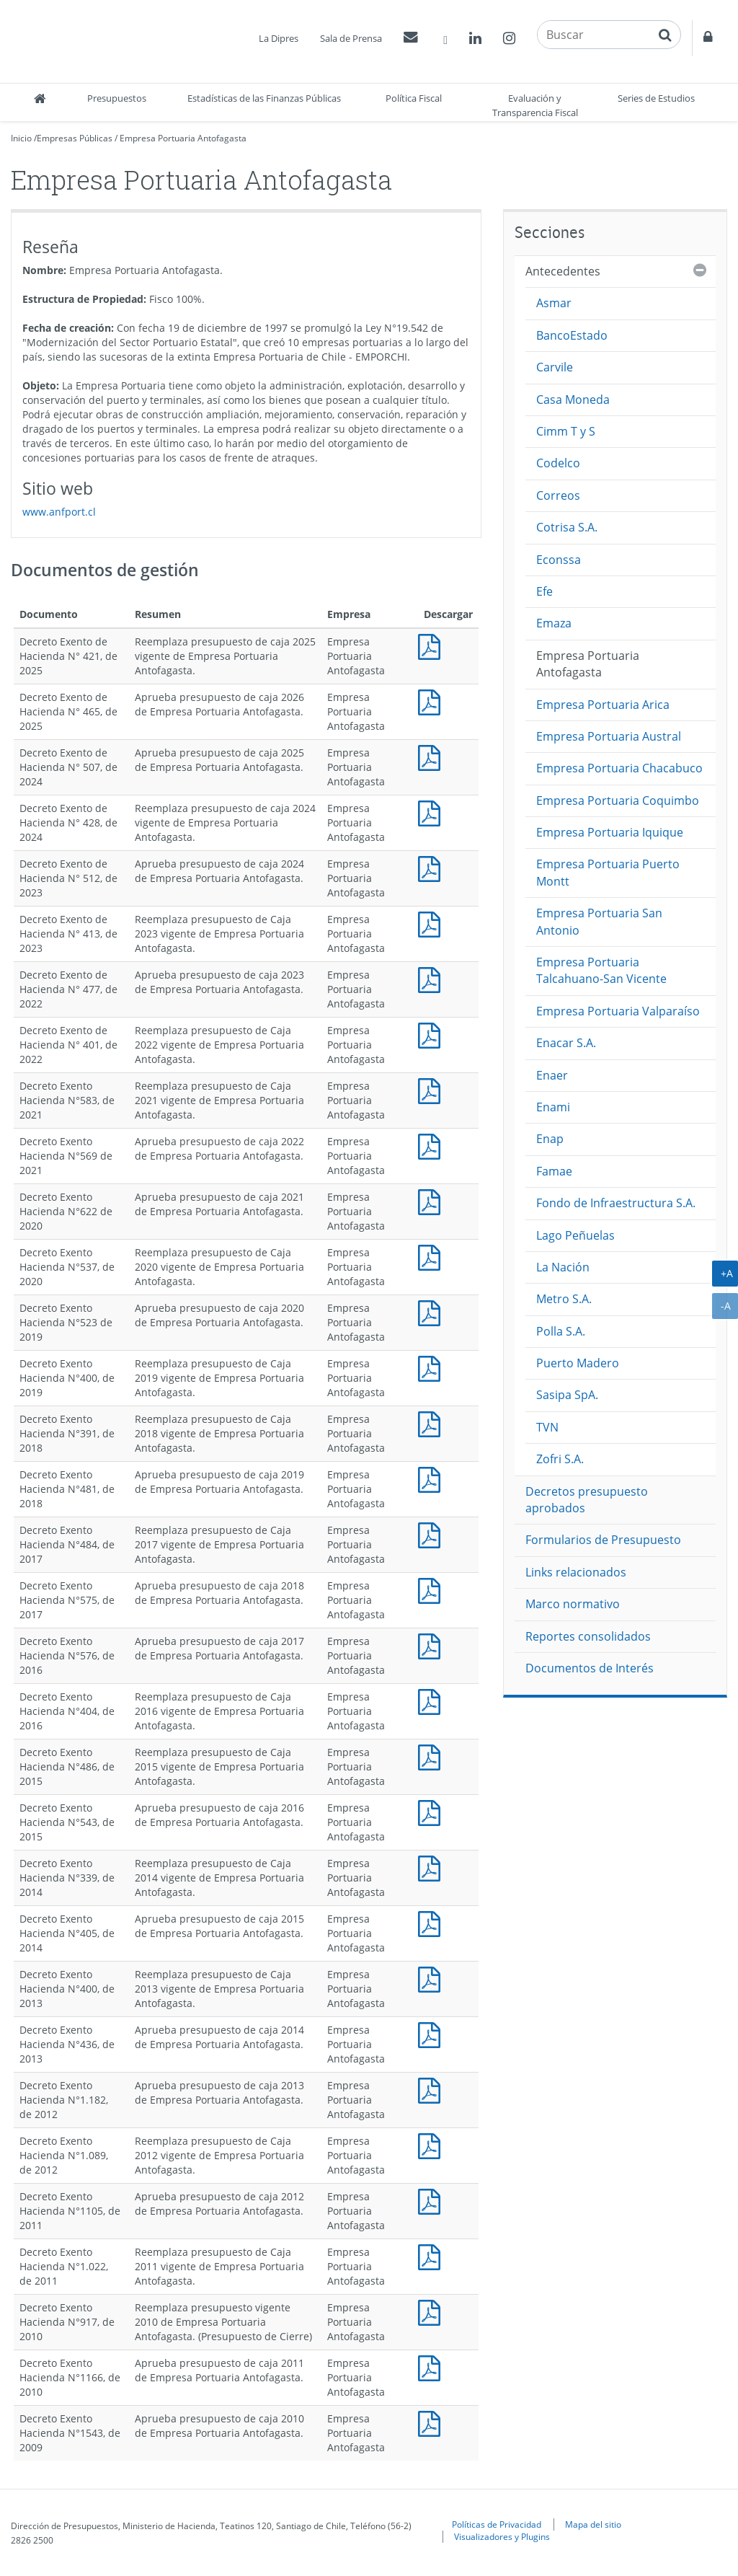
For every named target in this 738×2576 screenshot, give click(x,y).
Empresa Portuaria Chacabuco (619, 768)
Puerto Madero (577, 1363)
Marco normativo (572, 1604)
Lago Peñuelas (575, 1235)
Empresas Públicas (74, 138)
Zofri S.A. (560, 1459)
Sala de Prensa (351, 38)
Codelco (558, 463)
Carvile (554, 367)
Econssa (558, 560)
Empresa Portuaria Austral (608, 736)
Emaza (554, 623)
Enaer (552, 1075)
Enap (550, 1139)
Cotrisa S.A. (566, 527)
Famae (554, 1171)
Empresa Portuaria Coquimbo (617, 800)
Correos (558, 495)
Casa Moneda (573, 399)
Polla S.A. (560, 1331)
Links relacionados (575, 1572)
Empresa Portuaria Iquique (609, 832)
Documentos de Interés (589, 1668)
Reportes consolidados (588, 1636)
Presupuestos (116, 98)
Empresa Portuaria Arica (603, 705)
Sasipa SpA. (567, 1395)
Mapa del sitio (593, 2524)
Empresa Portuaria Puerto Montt (608, 872)
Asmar (554, 303)
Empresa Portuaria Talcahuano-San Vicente (601, 970)
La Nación (563, 1267)
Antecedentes (562, 271)
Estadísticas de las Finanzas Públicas (264, 98)
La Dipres (278, 38)
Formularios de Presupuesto (603, 1540)
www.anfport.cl (59, 512)
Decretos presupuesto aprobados (586, 1499)
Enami (553, 1107)
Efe (544, 591)
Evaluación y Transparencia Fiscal (535, 105)
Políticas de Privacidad (496, 2524)
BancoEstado (572, 335)
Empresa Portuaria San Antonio (599, 921)
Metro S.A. (564, 1299)
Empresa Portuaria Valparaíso (618, 1011)
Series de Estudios (656, 98)
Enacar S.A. (566, 1043)
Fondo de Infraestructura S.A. (615, 1203)
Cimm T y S (565, 431)
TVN (547, 1427)
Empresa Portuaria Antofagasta (183, 138)
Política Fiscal (414, 98)
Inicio (21, 138)
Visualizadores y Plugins (502, 2536)
